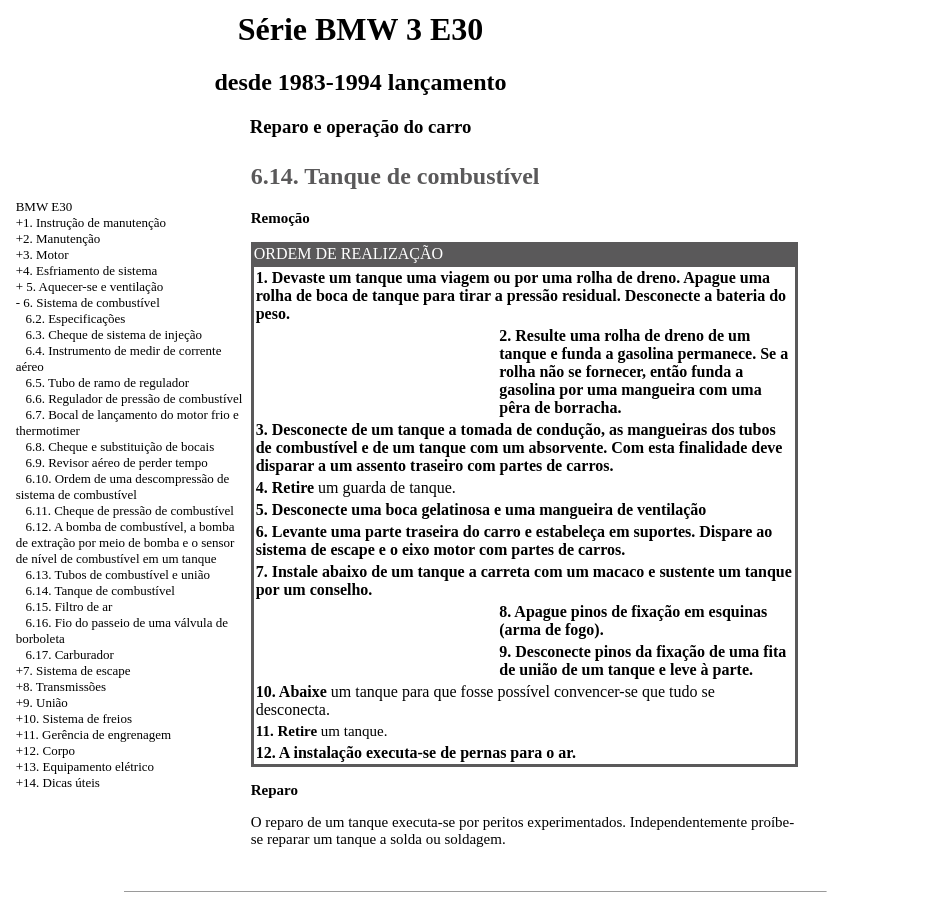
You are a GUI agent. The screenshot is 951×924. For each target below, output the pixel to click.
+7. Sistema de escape (73, 670)
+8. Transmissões (61, 686)
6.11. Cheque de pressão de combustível (129, 510)
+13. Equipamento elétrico (85, 766)
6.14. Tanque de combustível (99, 590)
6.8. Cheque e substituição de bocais (119, 446)
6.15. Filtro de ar (68, 606)
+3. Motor (42, 254)
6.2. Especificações (75, 318)
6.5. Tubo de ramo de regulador (107, 382)
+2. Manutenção (58, 238)
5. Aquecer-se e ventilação (94, 286)
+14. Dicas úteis (58, 782)
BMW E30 (44, 206)
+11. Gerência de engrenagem (94, 734)
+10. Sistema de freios (74, 718)
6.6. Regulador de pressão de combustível (133, 398)
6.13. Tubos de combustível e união (117, 574)
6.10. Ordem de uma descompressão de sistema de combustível (123, 486)
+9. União (42, 702)
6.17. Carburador (69, 654)
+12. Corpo (45, 750)
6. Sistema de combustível (91, 302)
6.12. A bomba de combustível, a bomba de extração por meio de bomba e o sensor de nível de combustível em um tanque (125, 542)
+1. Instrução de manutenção (91, 222)
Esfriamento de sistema (96, 270)
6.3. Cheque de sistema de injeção (113, 334)
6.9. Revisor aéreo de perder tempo (116, 462)
